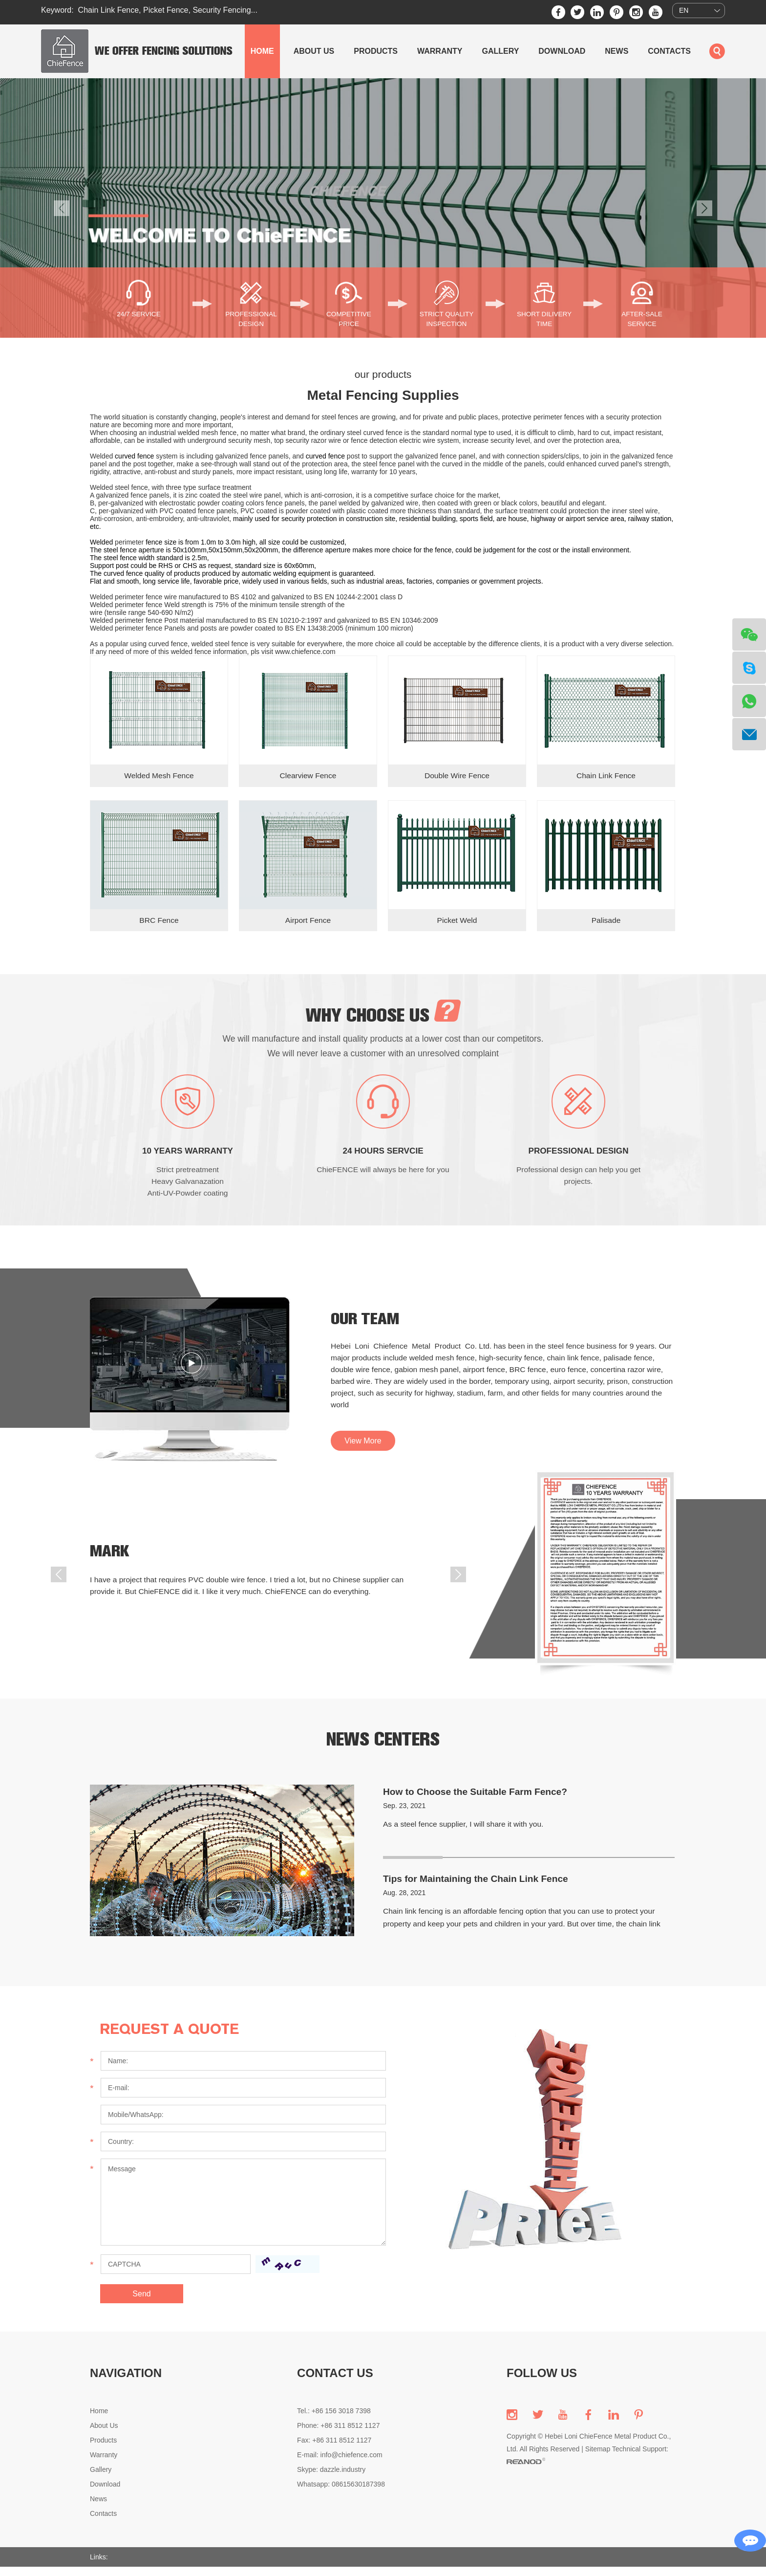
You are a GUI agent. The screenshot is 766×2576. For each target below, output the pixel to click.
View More (362, 1455)
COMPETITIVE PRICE (349, 319)
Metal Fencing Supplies (383, 395)
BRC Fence (159, 921)
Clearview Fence (308, 776)
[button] (61, 208)
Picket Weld (456, 921)
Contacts (669, 51)
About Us (314, 51)
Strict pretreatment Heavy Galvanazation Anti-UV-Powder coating (187, 1190)
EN (683, 11)
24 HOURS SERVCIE (383, 1160)
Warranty (439, 51)
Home (262, 51)
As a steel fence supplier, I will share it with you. (465, 1833)
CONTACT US (335, 2382)
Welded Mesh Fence (158, 776)
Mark (111, 1560)
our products (383, 374)
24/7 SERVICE (138, 314)
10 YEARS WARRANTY (187, 1160)
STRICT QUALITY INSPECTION (446, 319)
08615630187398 (358, 2493)
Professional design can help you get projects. (578, 1185)
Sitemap (597, 2458)
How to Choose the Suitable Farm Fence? (479, 1801)
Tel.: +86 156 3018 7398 (334, 2420)
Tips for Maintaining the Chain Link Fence (479, 1888)
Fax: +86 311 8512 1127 (334, 2449)
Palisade (606, 921)
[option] (383, 208)
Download (561, 51)
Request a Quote (174, 2038)
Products (376, 51)
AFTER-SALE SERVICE (642, 319)
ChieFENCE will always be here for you (383, 1179)
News (616, 51)
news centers (383, 1748)
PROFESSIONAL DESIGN (251, 319)
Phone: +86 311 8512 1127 (338, 2435)
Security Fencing (221, 10)
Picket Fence (165, 10)
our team (367, 1328)
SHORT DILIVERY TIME (544, 319)
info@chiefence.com (351, 2464)
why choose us (383, 1016)
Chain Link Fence (108, 10)
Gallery (500, 51)
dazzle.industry (342, 2479)
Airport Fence (307, 921)
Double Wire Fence (457, 776)
